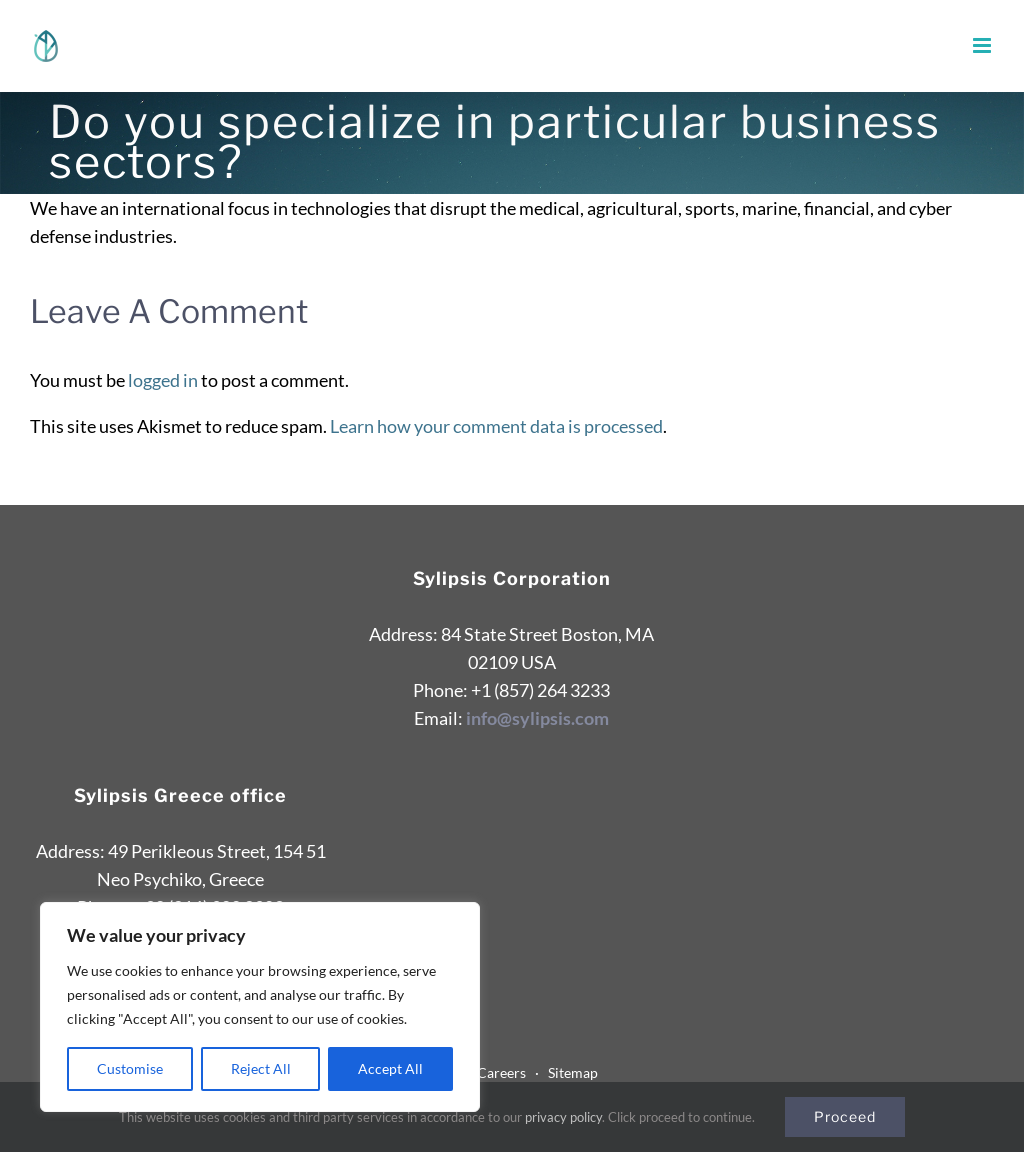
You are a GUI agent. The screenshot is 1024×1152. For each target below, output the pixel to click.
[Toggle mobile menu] (983, 45)
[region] (260, 1007)
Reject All (261, 1068)
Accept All (390, 1068)
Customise (130, 1068)
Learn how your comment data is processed (496, 426)
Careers (506, 1072)
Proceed (845, 1116)
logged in (163, 380)
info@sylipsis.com (537, 718)
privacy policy (563, 1117)
